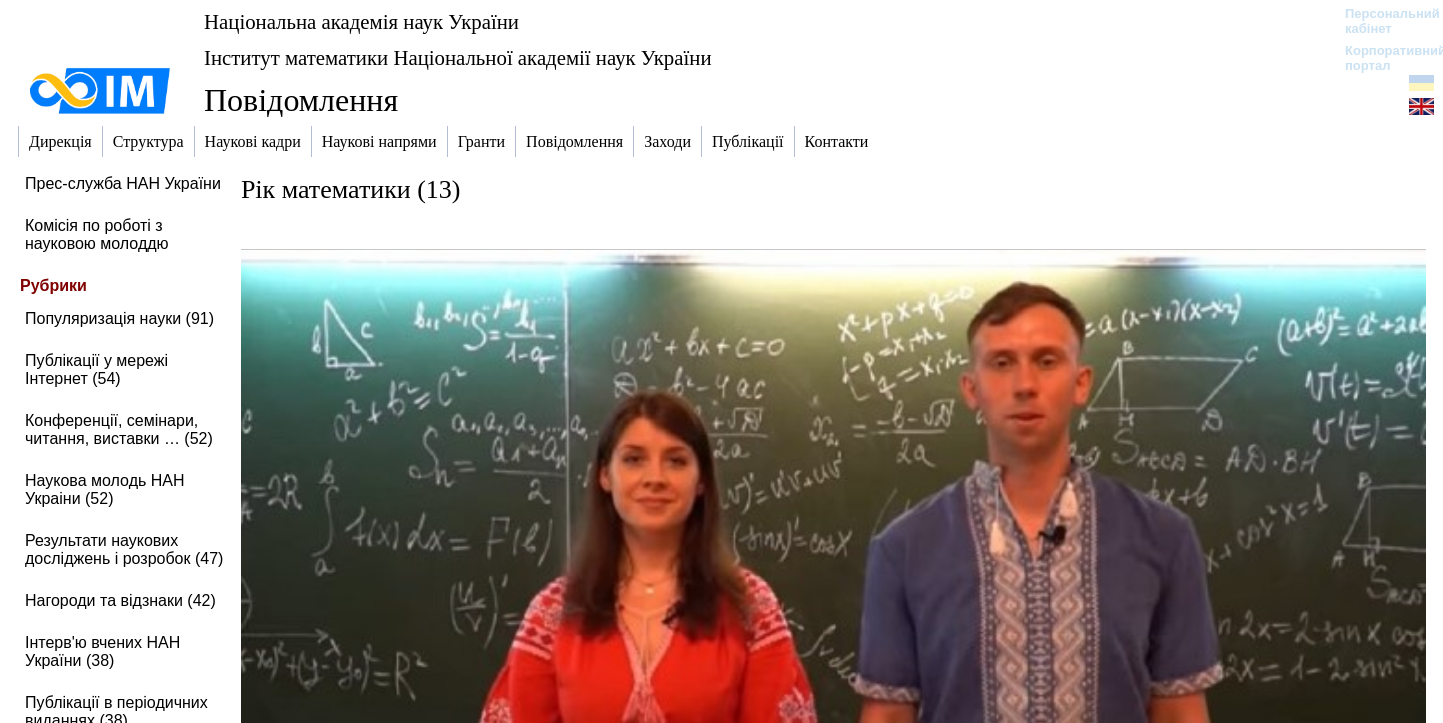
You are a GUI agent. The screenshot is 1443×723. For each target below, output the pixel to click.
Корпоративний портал (1382, 58)
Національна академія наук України (361, 21)
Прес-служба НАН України (123, 183)
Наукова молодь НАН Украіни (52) (105, 489)
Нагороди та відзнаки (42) (120, 600)
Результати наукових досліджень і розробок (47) (124, 549)
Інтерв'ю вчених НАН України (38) (102, 651)
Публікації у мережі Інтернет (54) (96, 369)
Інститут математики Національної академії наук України (458, 57)
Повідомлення (301, 100)
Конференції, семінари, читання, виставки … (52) (119, 429)
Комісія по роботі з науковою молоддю (97, 234)
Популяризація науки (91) (119, 318)
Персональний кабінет (1382, 21)
